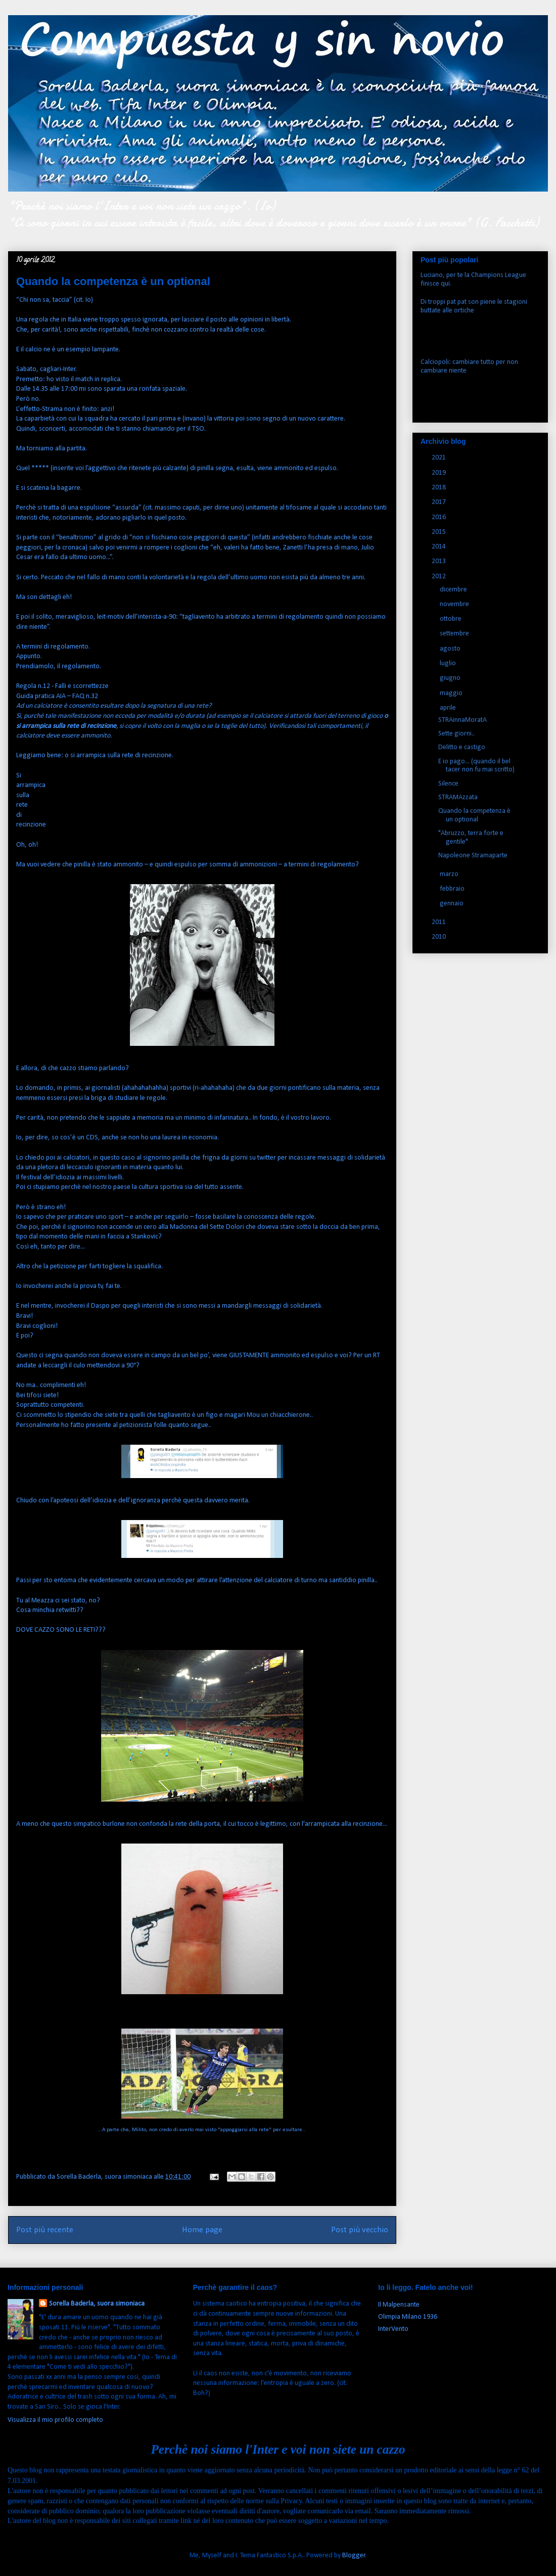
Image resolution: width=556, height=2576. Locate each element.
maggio (452, 693)
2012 (439, 576)
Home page (202, 2230)
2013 (439, 561)
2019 (439, 473)
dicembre (454, 589)
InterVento (393, 2329)
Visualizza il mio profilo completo (55, 2420)
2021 (439, 458)
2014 (439, 546)
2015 (439, 532)
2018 (439, 487)
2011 (439, 922)
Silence (448, 784)
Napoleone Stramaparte (472, 855)
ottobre (451, 619)
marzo (450, 874)
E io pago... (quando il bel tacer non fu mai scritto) (476, 766)
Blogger (353, 2555)
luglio (448, 663)
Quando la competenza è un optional (474, 815)
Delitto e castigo (461, 747)
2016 (439, 517)
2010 (439, 937)
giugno (451, 678)
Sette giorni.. (456, 734)
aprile (448, 708)
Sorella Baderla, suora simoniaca (97, 2304)
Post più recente (44, 2230)
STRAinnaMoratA (462, 720)
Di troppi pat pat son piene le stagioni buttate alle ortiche (474, 306)
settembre (455, 633)
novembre (455, 604)
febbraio (453, 889)
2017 (439, 502)
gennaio (452, 903)
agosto (451, 649)
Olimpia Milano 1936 (407, 2317)
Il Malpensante (399, 2305)
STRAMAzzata (458, 797)
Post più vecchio (359, 2230)
